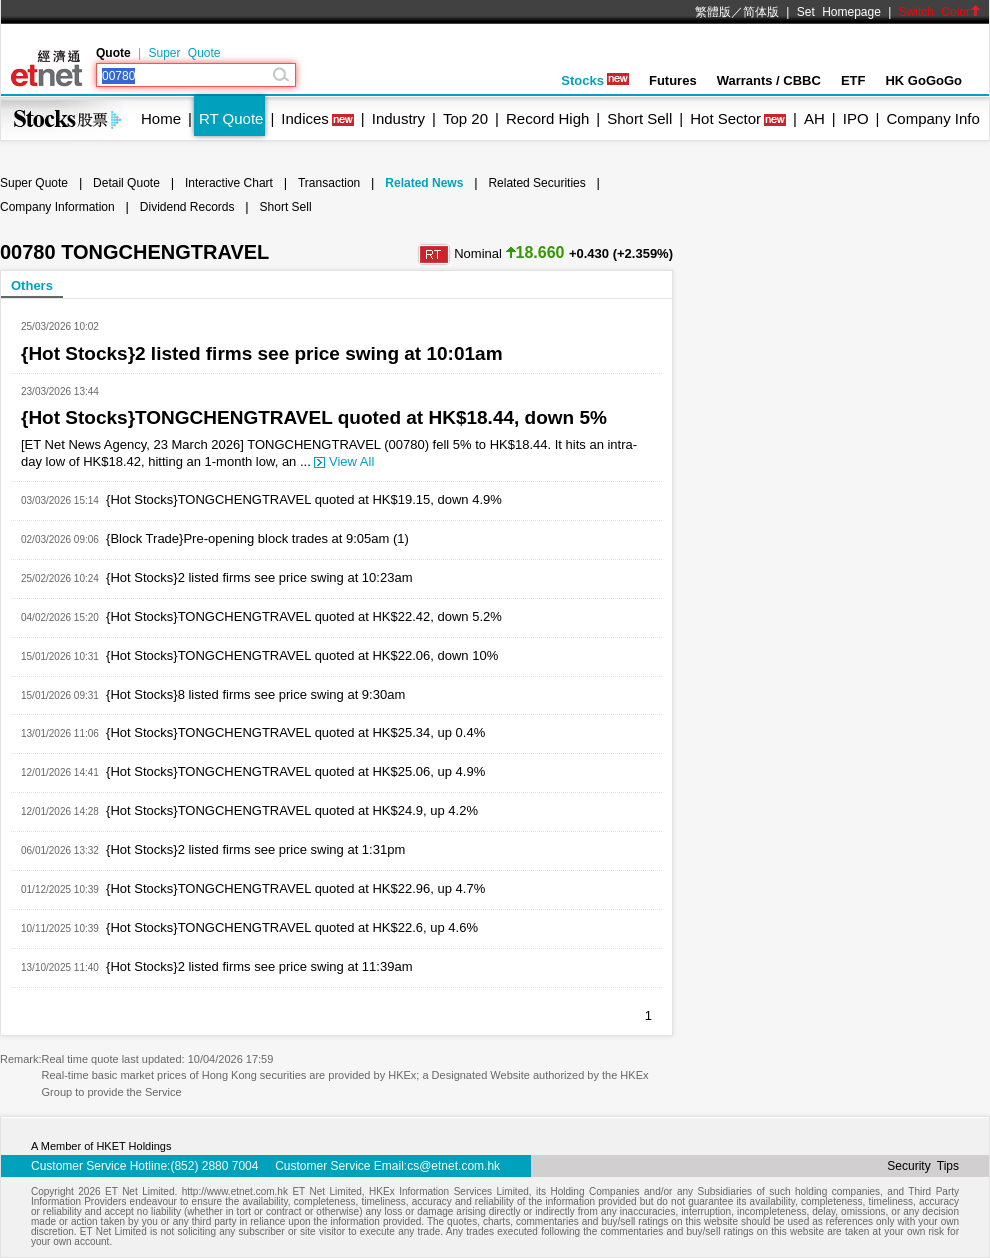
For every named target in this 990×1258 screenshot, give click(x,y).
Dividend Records (187, 207)
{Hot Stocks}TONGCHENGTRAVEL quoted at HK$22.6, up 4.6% (292, 927)
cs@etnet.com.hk (453, 1166)
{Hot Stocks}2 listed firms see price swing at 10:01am (262, 353)
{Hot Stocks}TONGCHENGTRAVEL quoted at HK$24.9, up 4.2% (292, 810)
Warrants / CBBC (769, 80)
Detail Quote (126, 183)
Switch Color (940, 12)
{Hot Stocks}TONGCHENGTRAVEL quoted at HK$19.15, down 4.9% (304, 499)
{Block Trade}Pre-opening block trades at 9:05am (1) (257, 538)
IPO (856, 118)
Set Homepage (839, 12)
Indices (305, 118)
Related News (424, 183)
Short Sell (639, 118)
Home (161, 118)
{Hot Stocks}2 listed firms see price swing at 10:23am (259, 577)
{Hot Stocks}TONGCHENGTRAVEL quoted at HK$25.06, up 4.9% (295, 771)
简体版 (761, 12)
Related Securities (536, 183)
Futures (673, 80)
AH (814, 118)
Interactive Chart (229, 183)
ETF (853, 80)
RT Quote (231, 118)
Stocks (595, 80)
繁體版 (713, 12)
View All (344, 461)
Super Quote (184, 53)
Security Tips (923, 1166)
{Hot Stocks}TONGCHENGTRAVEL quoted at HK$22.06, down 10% (302, 655)
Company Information (57, 207)
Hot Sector (725, 118)
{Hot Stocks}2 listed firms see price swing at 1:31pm (255, 849)
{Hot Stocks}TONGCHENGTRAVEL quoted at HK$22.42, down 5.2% (304, 616)
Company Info (932, 118)
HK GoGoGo (923, 80)
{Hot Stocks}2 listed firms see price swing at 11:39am (259, 966)
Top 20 (465, 118)
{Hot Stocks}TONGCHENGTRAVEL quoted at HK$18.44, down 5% (314, 417)
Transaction (329, 183)
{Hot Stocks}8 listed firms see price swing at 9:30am (255, 694)
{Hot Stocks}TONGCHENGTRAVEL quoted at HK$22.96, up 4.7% (295, 888)
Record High (547, 118)
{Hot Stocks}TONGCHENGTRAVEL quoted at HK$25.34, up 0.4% (295, 732)
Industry (398, 118)
